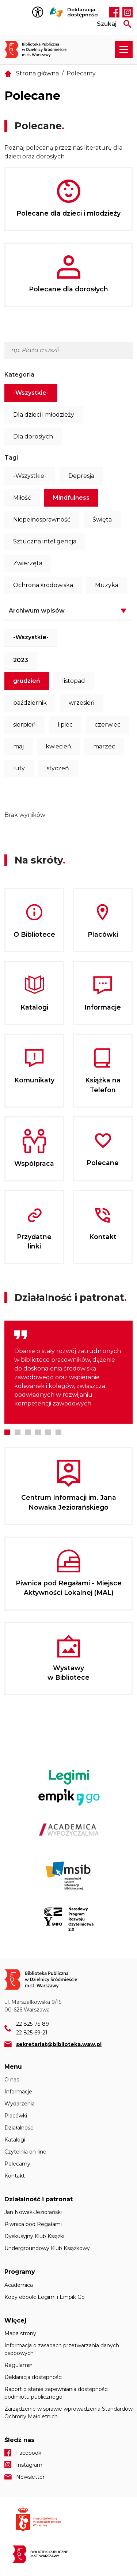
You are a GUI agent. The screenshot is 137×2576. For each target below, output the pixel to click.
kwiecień (58, 746)
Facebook (114, 12)
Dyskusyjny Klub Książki (34, 2236)
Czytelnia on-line (25, 2151)
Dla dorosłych (33, 436)
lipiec (65, 724)
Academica (18, 2285)
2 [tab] (17, 1432)
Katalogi (14, 2139)
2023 (20, 660)
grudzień (26, 680)
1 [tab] (7, 1432)
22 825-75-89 (32, 2024)
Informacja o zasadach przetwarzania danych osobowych (61, 2349)
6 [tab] (58, 1432)
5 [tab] (48, 1432)
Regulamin (18, 2365)
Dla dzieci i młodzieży (43, 414)
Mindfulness (71, 497)
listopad (73, 680)
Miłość (22, 497)
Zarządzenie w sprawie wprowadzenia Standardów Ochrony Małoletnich (68, 2413)
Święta (102, 519)
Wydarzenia (19, 2103)
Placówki (15, 2115)
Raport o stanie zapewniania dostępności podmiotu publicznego (56, 2393)
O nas (11, 2079)
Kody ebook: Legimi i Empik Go (44, 2297)
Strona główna (37, 73)
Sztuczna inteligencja (44, 541)
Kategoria (19, 374)
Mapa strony (20, 2333)
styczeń (58, 768)
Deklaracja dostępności (83, 12)
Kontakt (14, 2175)
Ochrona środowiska (43, 585)
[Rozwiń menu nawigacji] (124, 49)
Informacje (18, 2091)
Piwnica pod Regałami (33, 2224)
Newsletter (30, 2477)
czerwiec (108, 724)
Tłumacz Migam (56, 12)
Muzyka (106, 585)
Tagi (11, 457)
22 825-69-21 (31, 2032)
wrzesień (82, 702)
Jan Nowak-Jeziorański (33, 2212)
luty (19, 768)
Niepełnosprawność (42, 519)
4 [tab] (38, 1432)
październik (30, 702)
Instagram (127, 12)
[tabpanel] (68, 1372)
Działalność (18, 2127)
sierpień (24, 724)
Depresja (81, 475)
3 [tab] (28, 1432)
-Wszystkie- (31, 392)
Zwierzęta (27, 563)
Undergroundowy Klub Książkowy (47, 2248)
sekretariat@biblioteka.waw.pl (59, 2044)
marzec (104, 746)
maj (18, 746)
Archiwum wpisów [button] (37, 610)
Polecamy (17, 2163)
